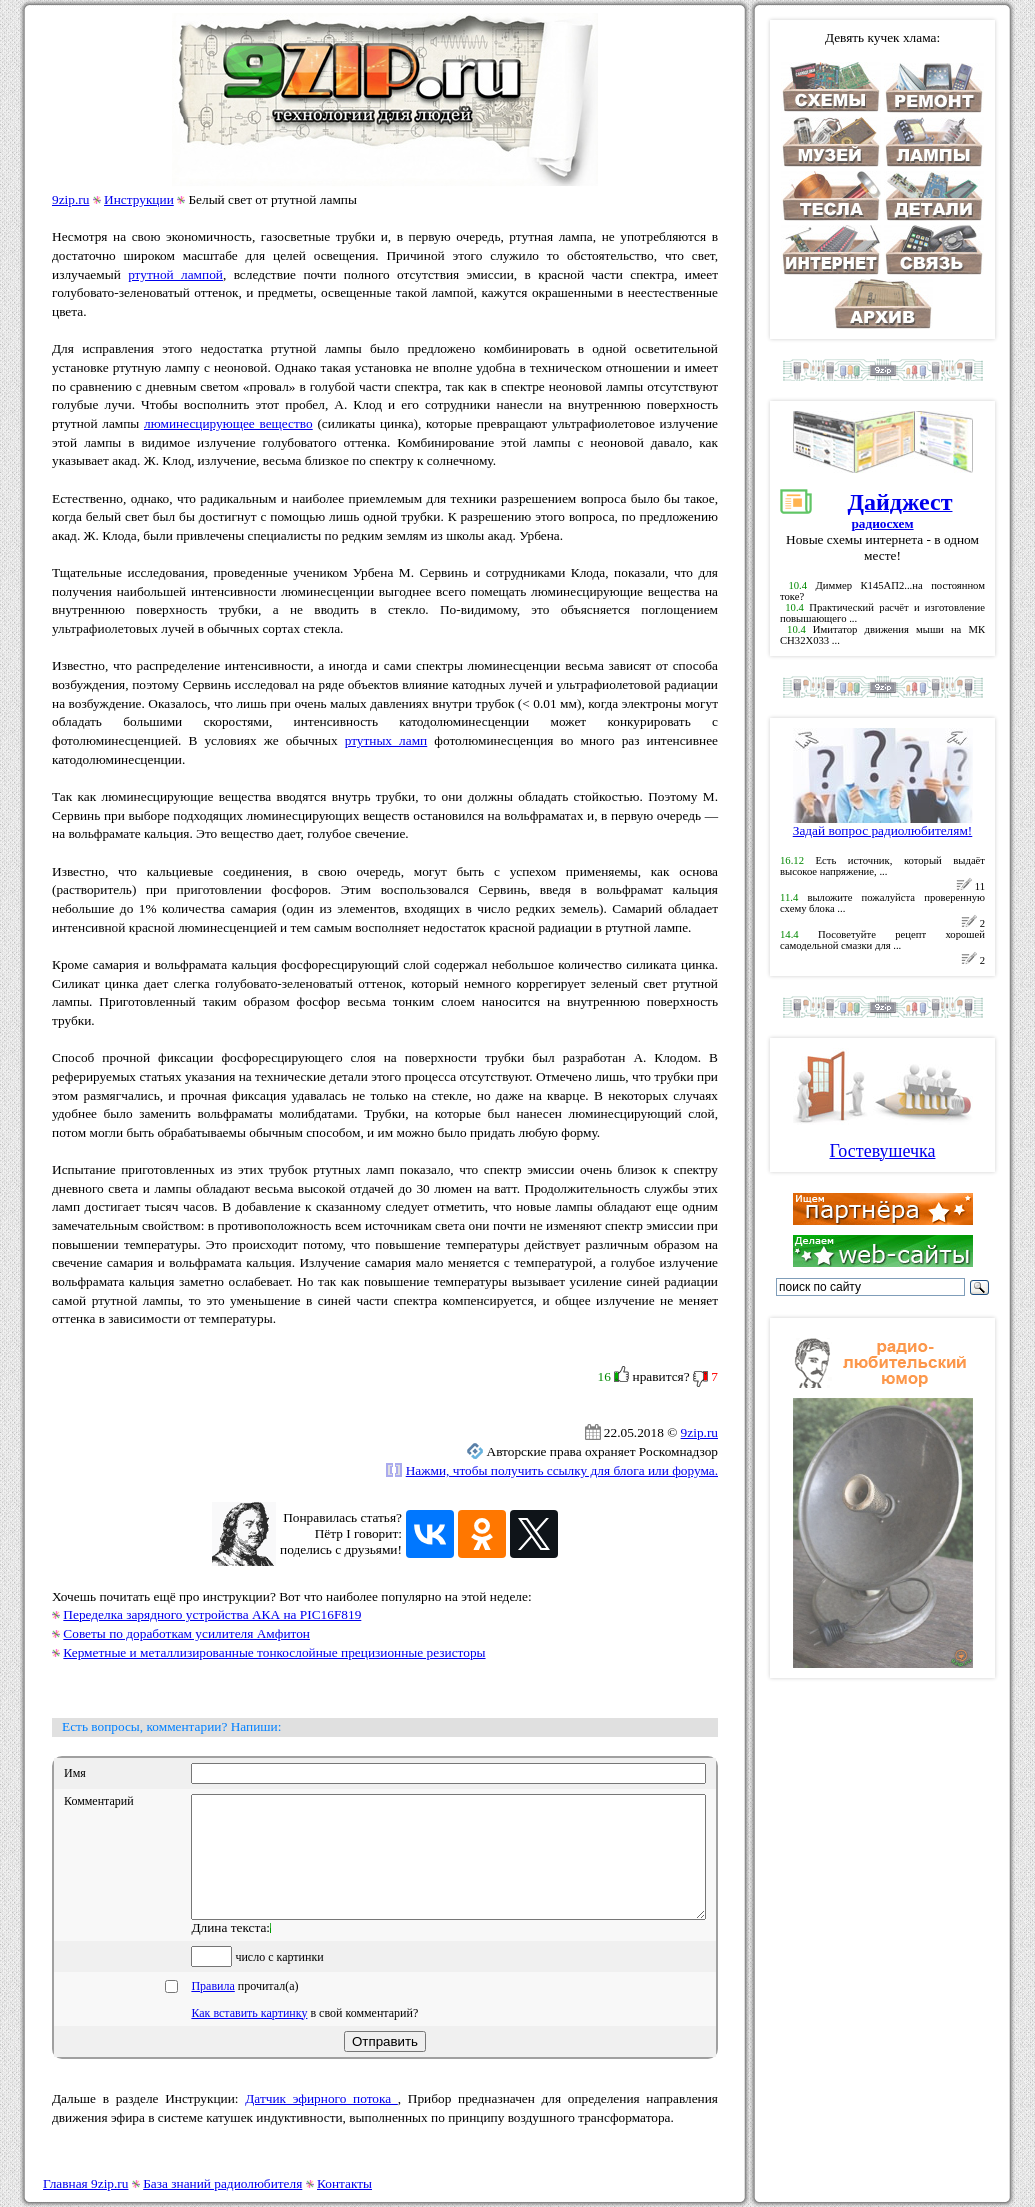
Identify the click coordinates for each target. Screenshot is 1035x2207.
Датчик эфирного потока (321, 2122)
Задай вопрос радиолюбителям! (883, 824)
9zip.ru (70, 199)
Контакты (344, 2183)
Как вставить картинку (249, 2037)
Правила (212, 2010)
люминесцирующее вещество (228, 423)
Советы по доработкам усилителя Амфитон (186, 1633)
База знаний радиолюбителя (222, 2183)
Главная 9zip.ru (85, 2183)
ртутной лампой (175, 274)
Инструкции (139, 199)
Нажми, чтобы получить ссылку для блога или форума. (562, 1470)
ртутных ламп (386, 740)
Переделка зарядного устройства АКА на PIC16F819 (212, 1614)
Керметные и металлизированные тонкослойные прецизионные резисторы (274, 1652)
